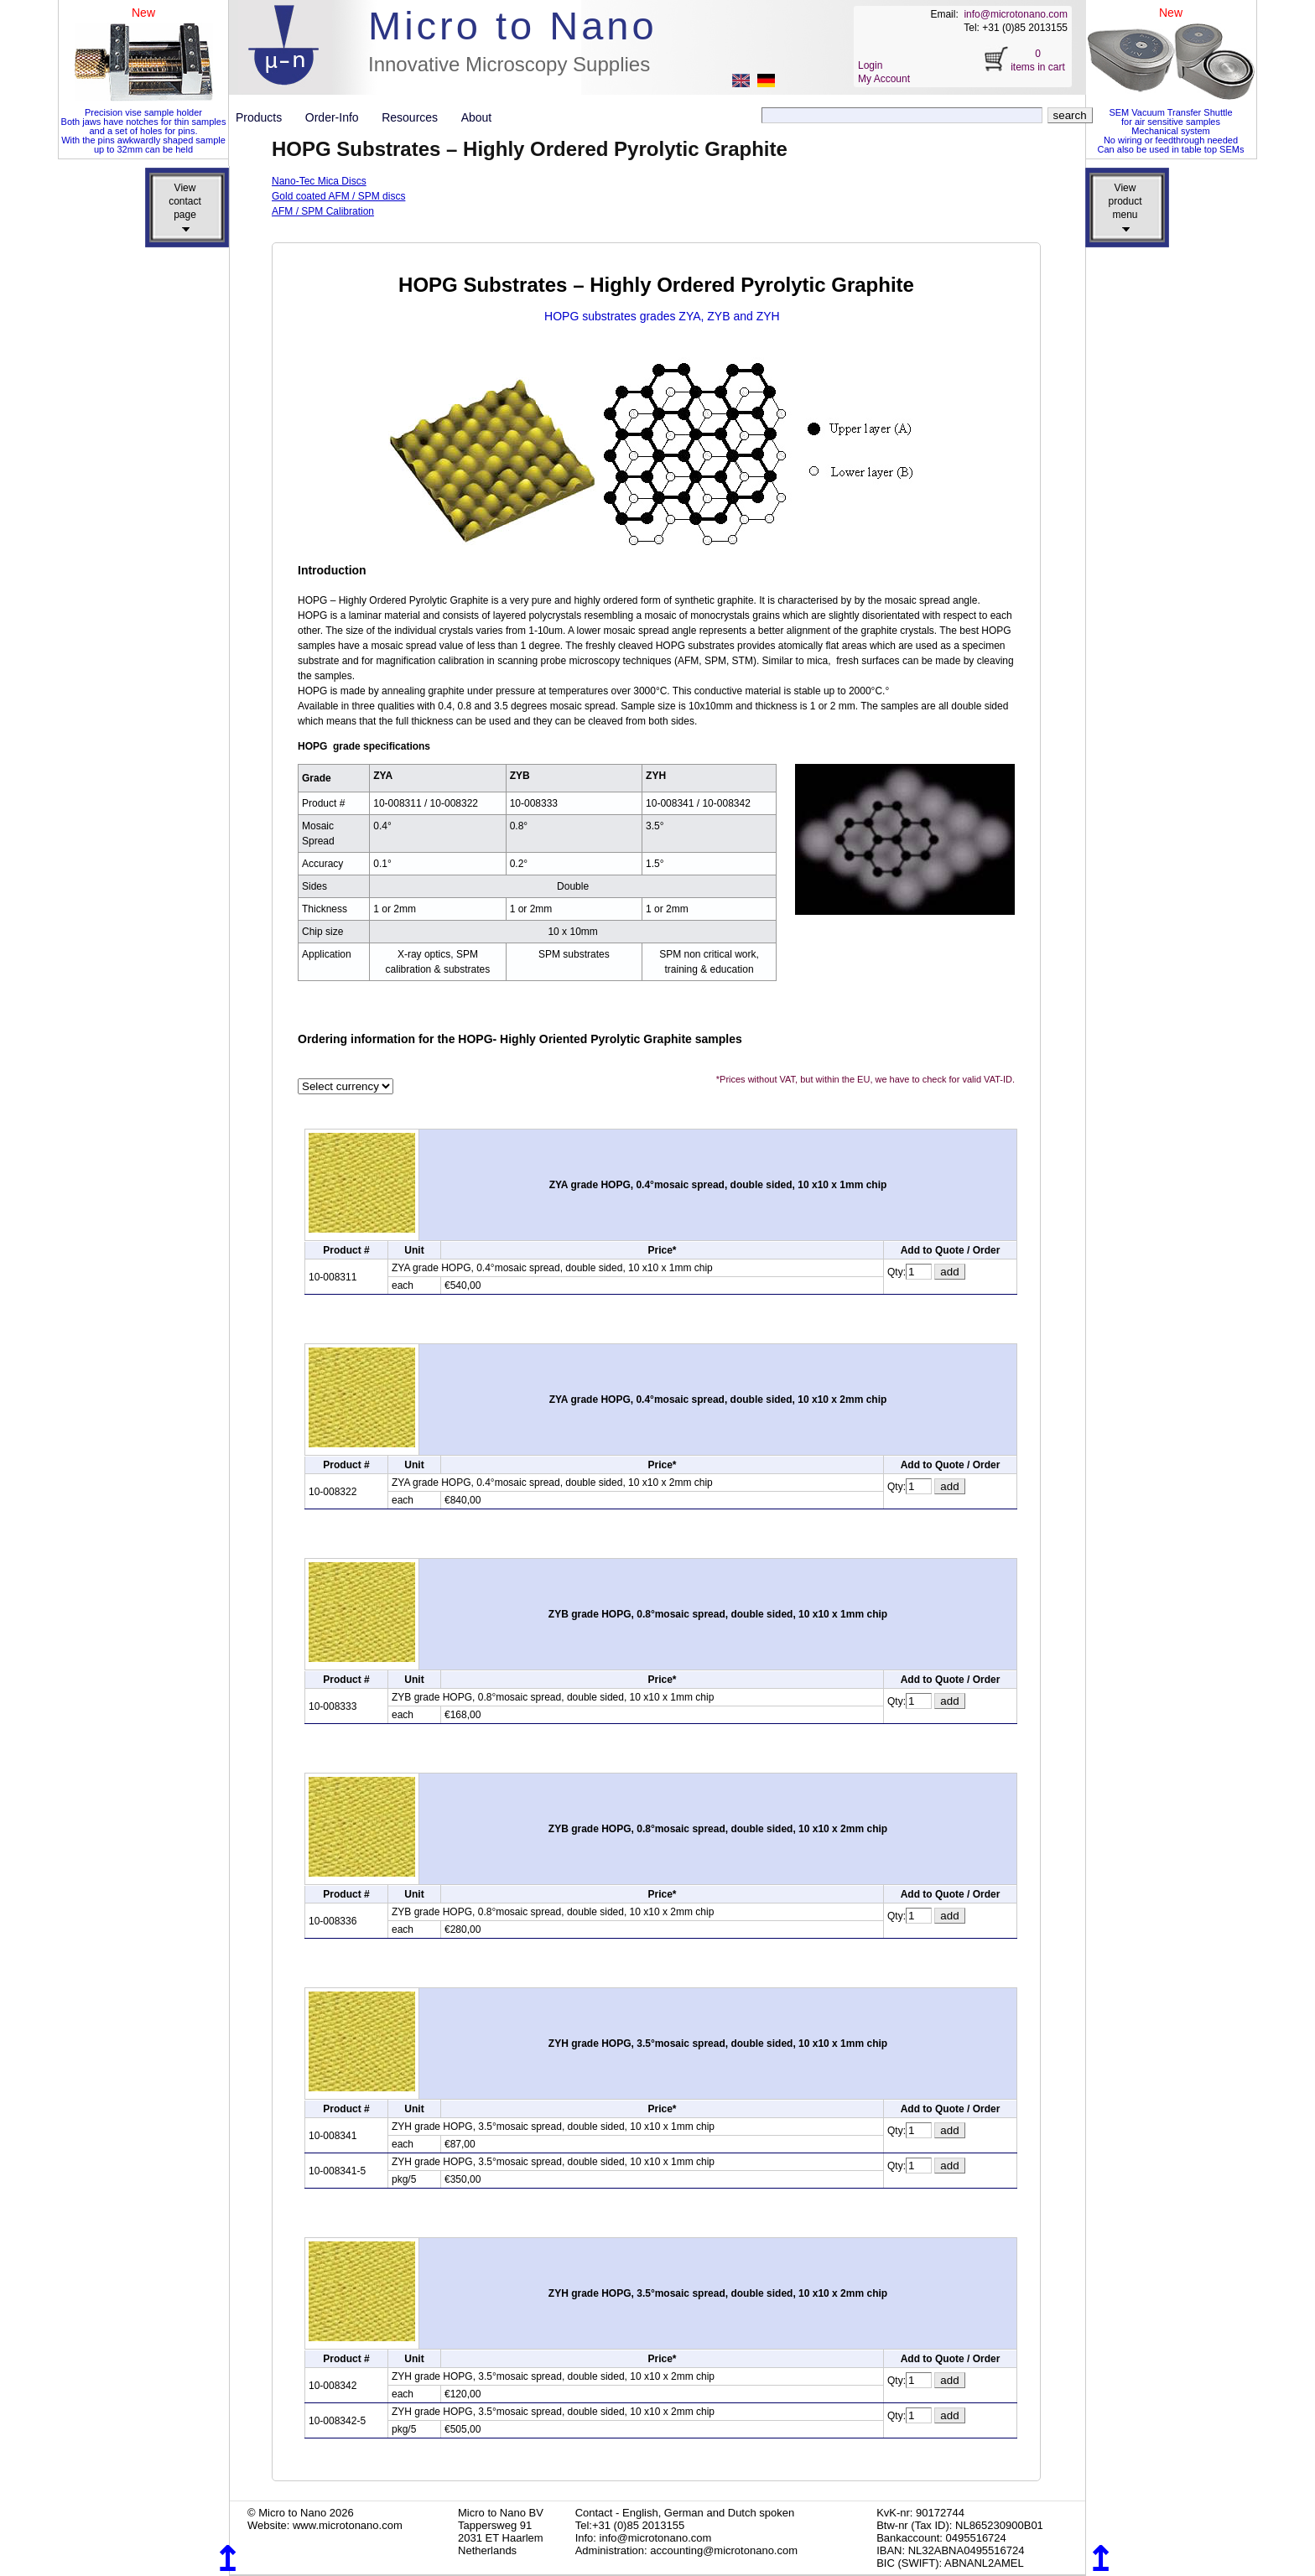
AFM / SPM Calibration (323, 211)
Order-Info (338, 117)
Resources (416, 117)
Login (870, 65)
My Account (884, 79)
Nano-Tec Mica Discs (319, 181)
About (476, 117)
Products (265, 117)
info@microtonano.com (1016, 14)
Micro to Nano (513, 25)
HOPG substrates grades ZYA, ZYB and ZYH (662, 316)
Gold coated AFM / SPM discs (338, 196)
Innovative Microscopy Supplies (509, 64)
